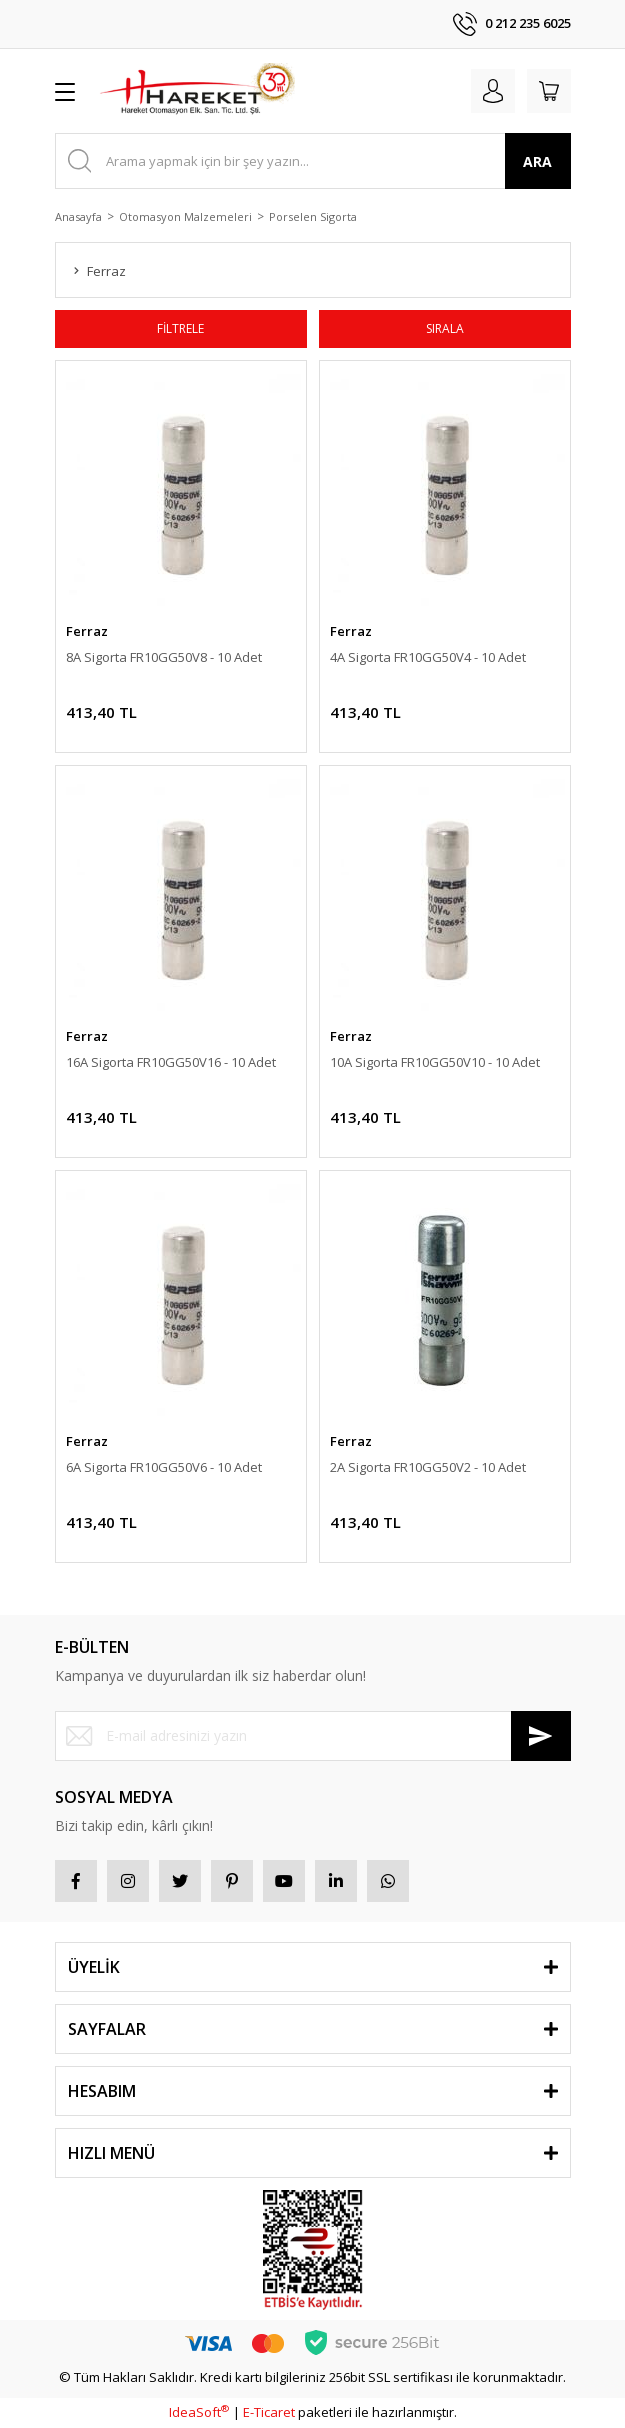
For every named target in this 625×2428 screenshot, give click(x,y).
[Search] (313, 161)
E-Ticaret (269, 2412)
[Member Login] (493, 91)
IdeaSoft (199, 2412)
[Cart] (549, 91)
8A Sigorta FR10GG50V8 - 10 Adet (164, 657)
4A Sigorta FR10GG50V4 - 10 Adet (428, 657)
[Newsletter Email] (313, 1736)
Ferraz (87, 631)
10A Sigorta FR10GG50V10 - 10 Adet (435, 1062)
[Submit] (541, 1736)
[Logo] (197, 91)
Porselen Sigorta (313, 216)
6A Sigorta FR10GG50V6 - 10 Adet (164, 1467)
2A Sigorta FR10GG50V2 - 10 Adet (428, 1467)
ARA (537, 161)
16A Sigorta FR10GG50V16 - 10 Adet (171, 1062)
